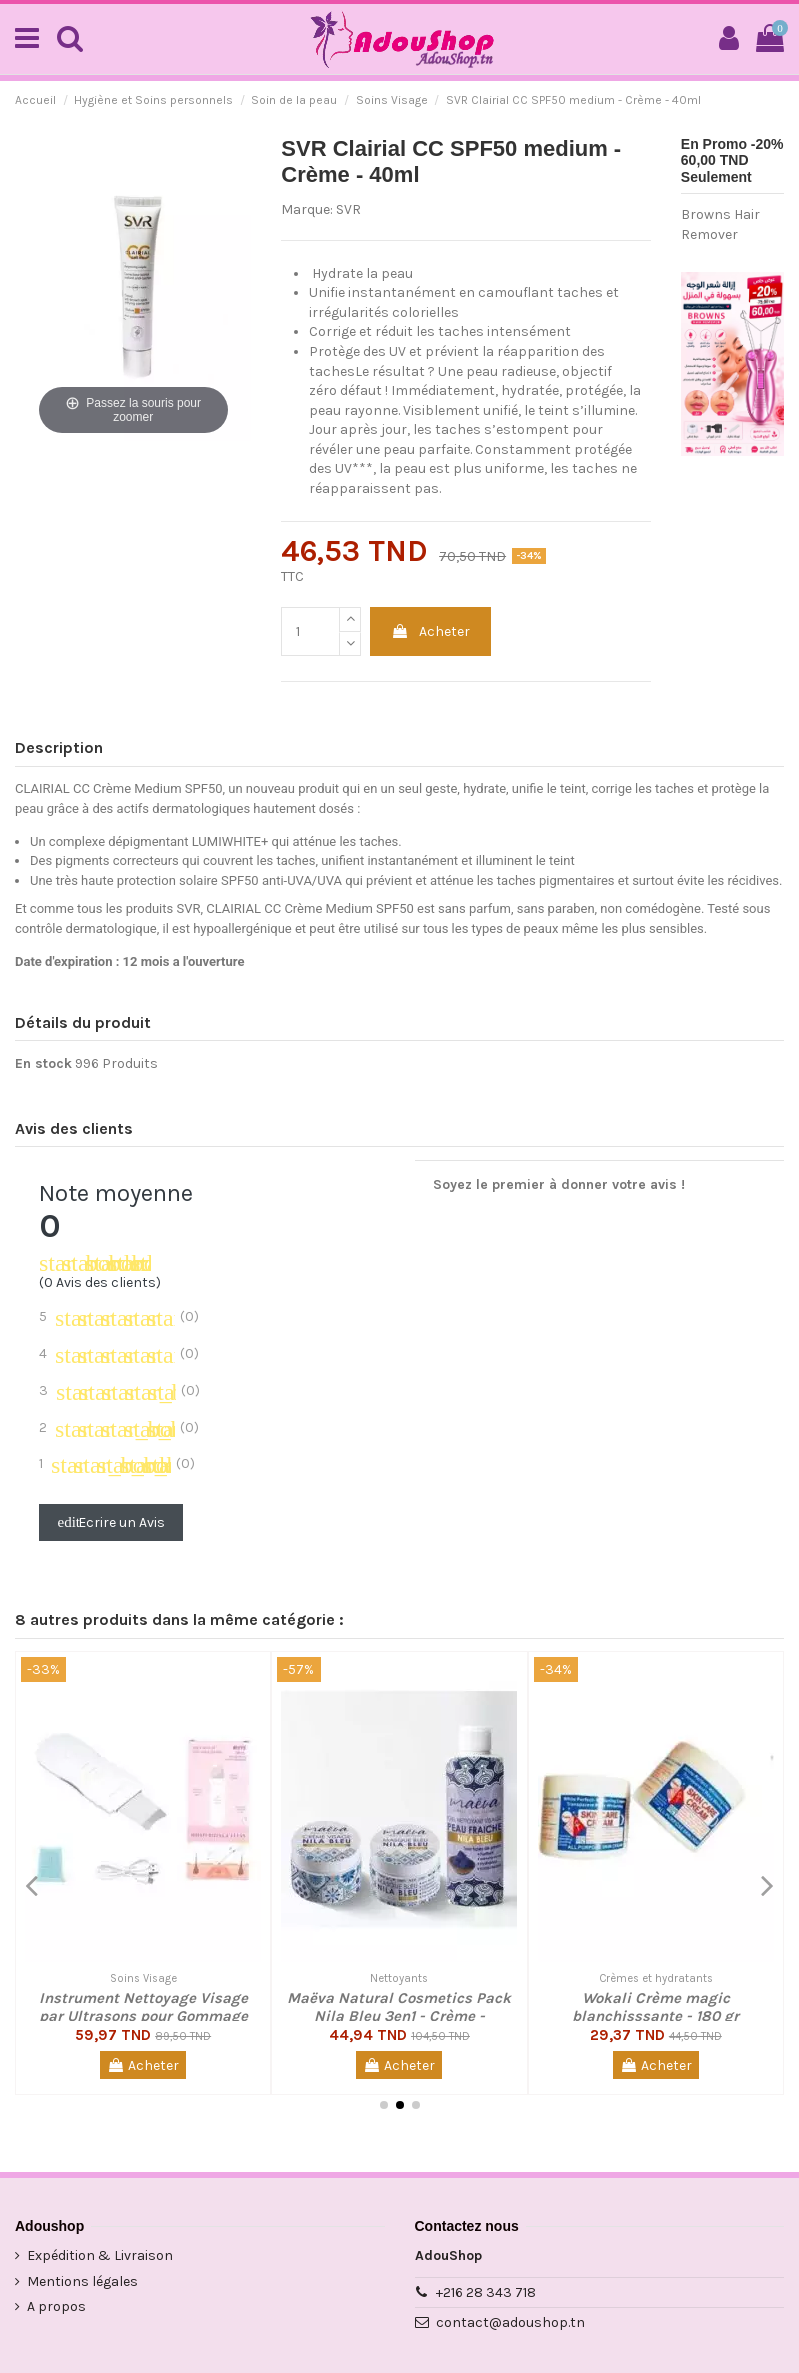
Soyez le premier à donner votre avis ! (559, 1184)
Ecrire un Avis (111, 1522)
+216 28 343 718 (486, 2292)
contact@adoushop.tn (510, 2322)
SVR (348, 209)
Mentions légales (82, 2281)
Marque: (307, 209)
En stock (43, 1063)
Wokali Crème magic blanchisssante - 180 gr (655, 2007)
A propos (56, 2306)
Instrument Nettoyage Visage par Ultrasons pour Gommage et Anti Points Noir (143, 2016)
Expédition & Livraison (100, 2255)
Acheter (430, 631)
